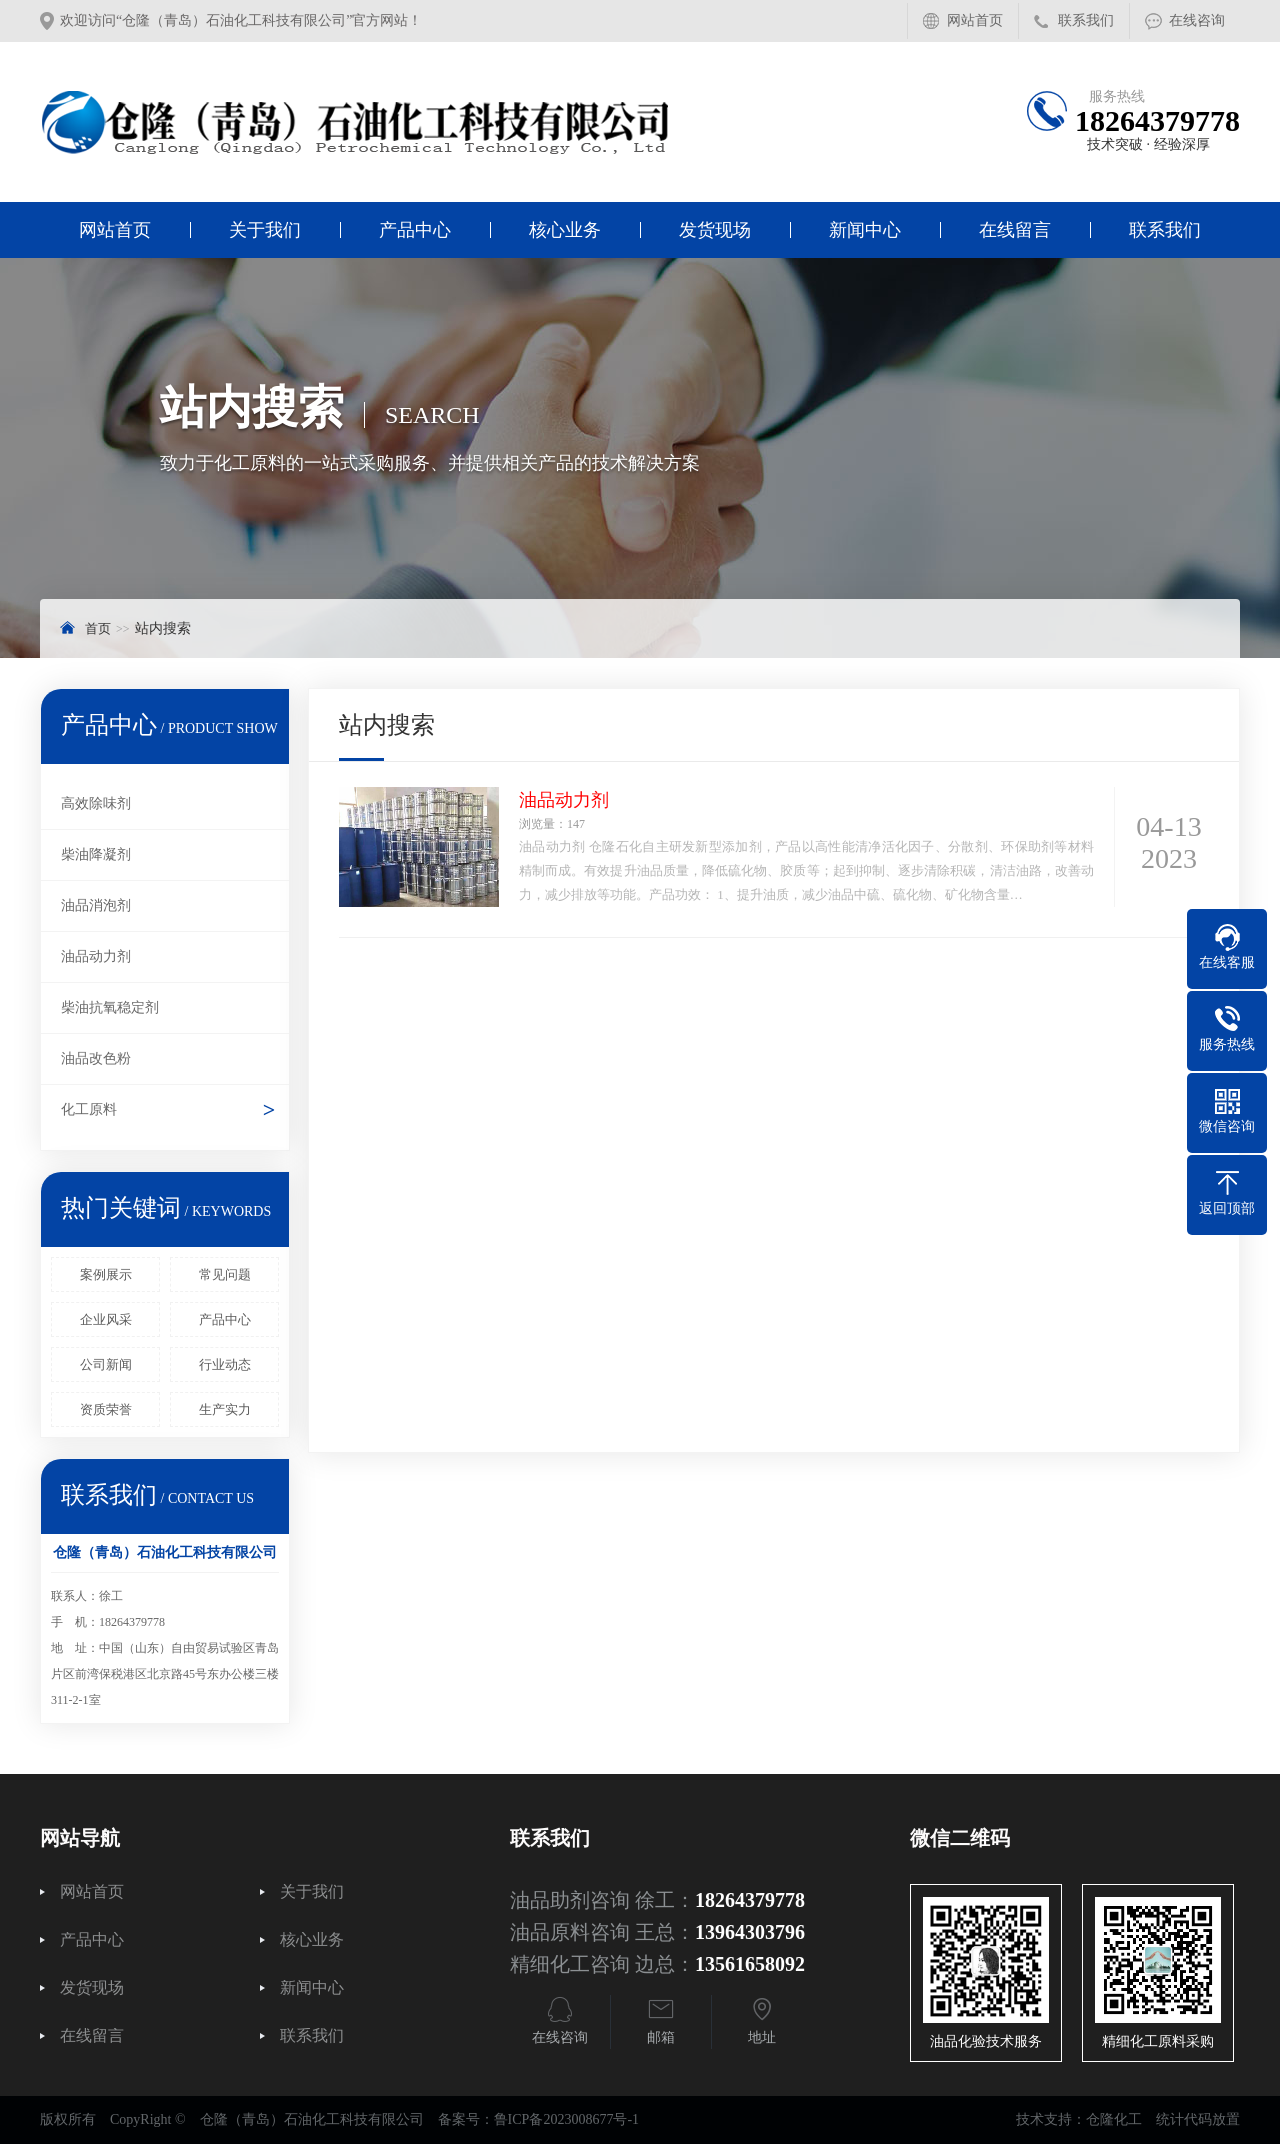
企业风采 (106, 1319)
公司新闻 (106, 1364)
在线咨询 (1197, 20)
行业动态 (225, 1364)
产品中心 (415, 230)
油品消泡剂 (96, 905)
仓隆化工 (1114, 2119)
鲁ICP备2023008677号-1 (566, 2119)
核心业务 (565, 230)
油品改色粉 (96, 1058)
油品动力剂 (96, 956)
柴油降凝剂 (96, 854)
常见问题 (225, 1274)
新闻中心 (865, 230)
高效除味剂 (96, 803)
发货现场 (715, 230)
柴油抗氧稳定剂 (110, 1007)
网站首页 (975, 20)
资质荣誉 (106, 1409)
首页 (98, 628)
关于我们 (265, 230)
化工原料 (89, 1109)
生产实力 (225, 1409)
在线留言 (1015, 230)
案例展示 (106, 1274)
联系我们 (1086, 20)
